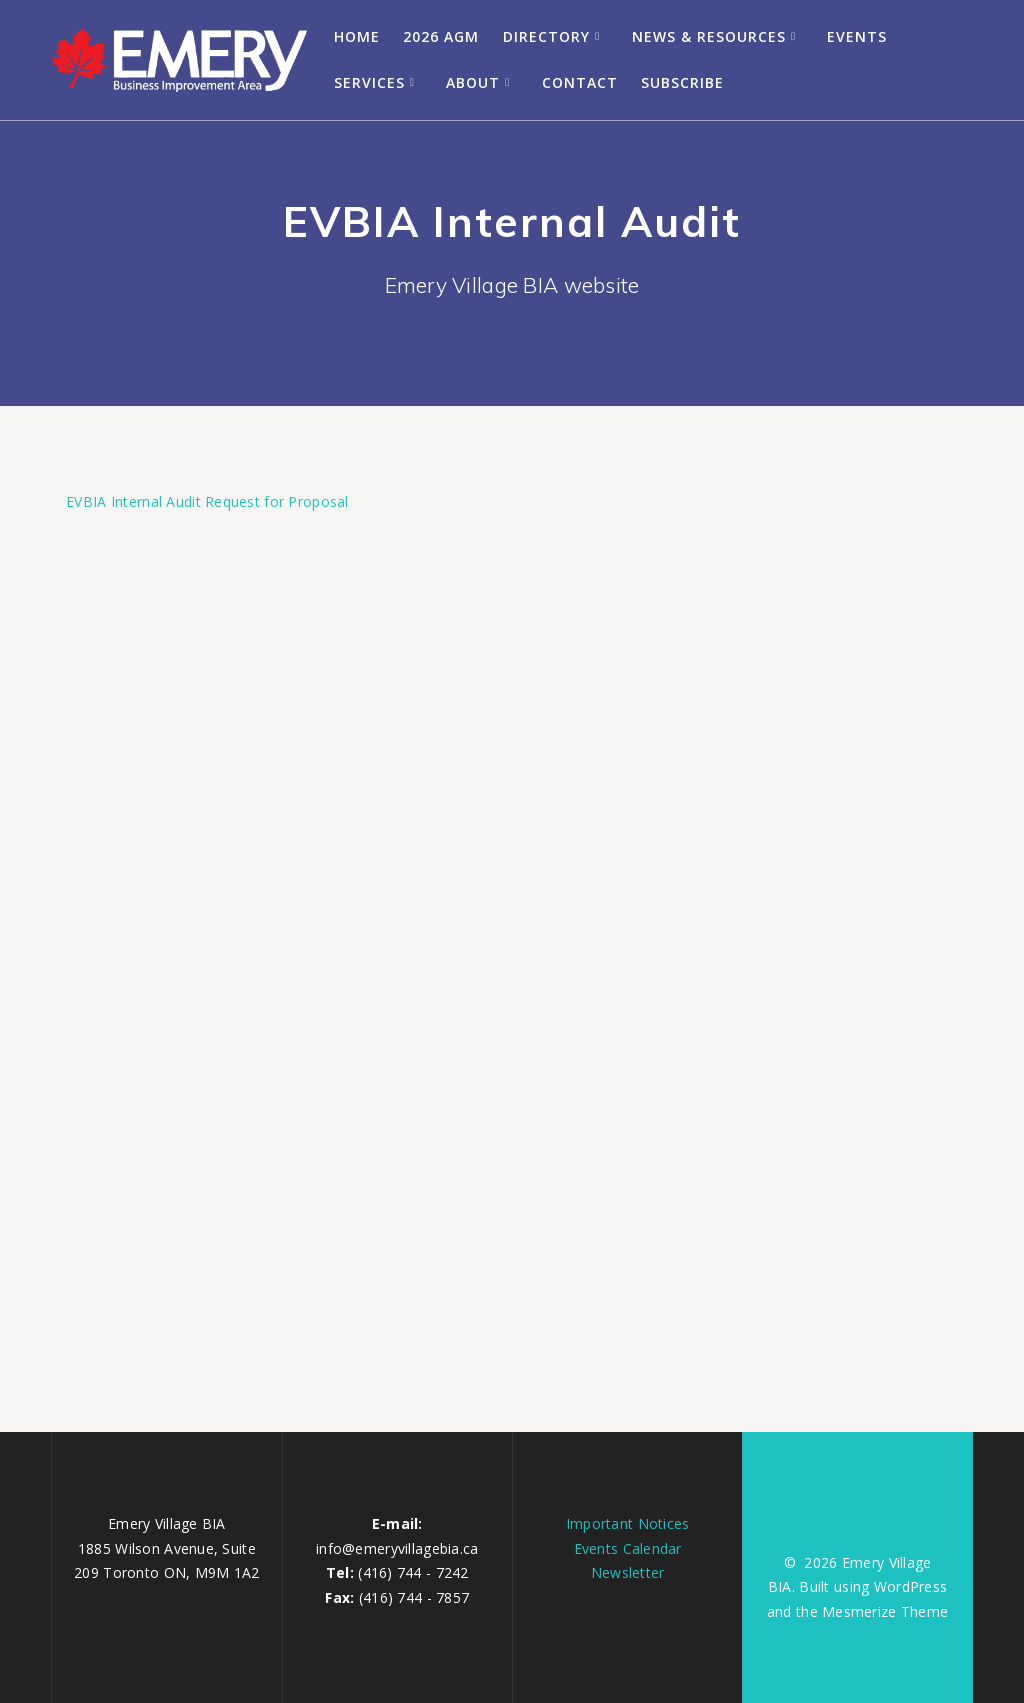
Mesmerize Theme (885, 1611)
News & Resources (709, 36)
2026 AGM (441, 36)
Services (369, 82)
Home (357, 36)
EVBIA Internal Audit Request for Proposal (207, 501)
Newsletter (628, 1572)
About (473, 82)
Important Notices (628, 1523)
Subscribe (682, 82)
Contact (580, 82)
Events (857, 36)
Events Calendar (628, 1548)
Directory (546, 36)
